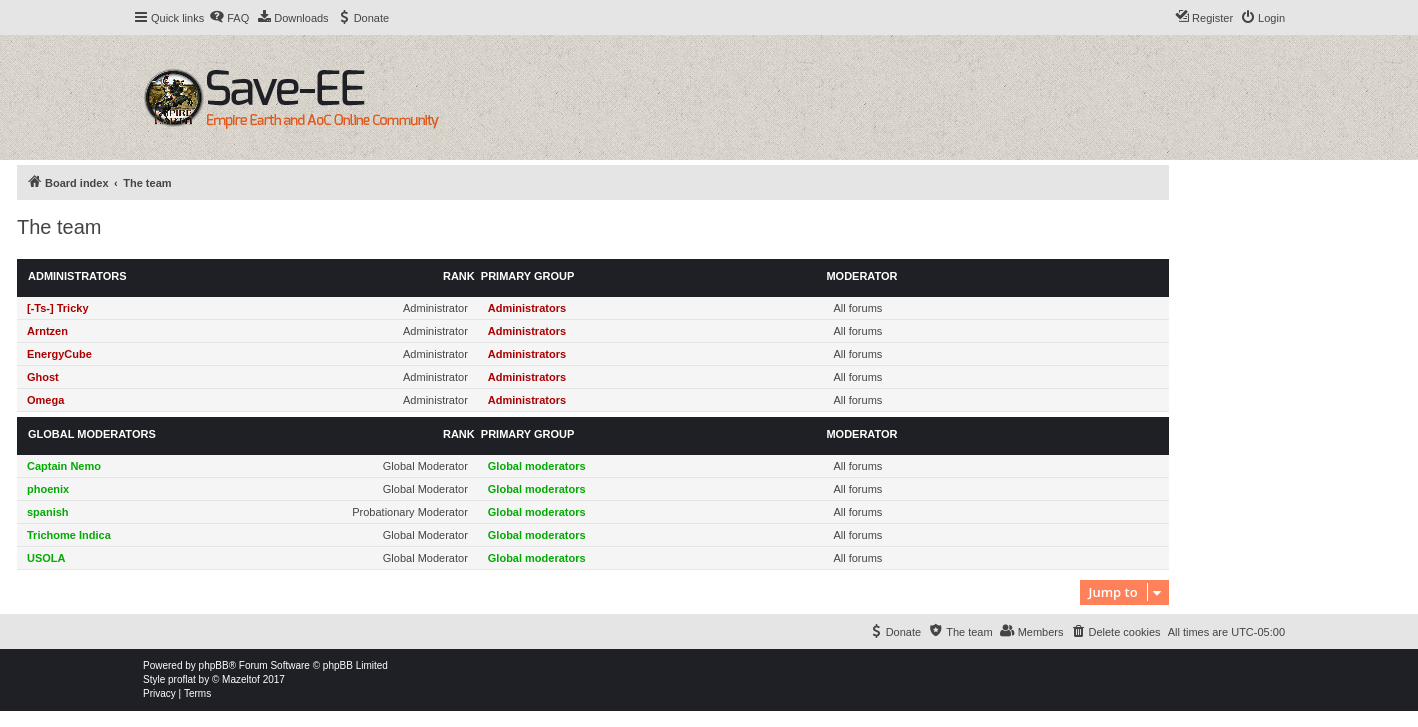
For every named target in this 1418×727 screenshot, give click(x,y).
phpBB (214, 665)
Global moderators (92, 434)
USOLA (46, 558)
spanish (48, 512)
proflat (182, 679)
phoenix (48, 489)
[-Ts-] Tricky (58, 308)
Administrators (77, 276)
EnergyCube (59, 354)
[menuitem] (229, 18)
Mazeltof (241, 679)
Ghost (43, 377)
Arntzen (47, 331)
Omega (45, 400)
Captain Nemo (64, 466)
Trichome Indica (69, 535)
